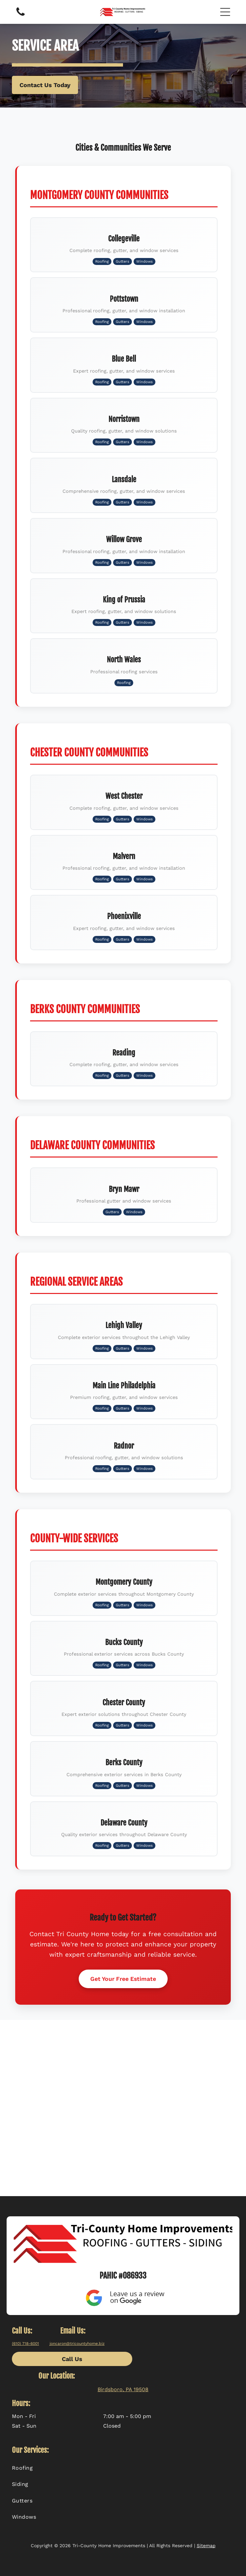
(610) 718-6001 (25, 2343)
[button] (225, 12)
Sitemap (206, 2545)
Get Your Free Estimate (123, 1979)
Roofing (102, 261)
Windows (144, 261)
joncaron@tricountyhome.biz (77, 2343)
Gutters (122, 261)
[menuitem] (123, 2468)
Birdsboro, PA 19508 (123, 2389)
